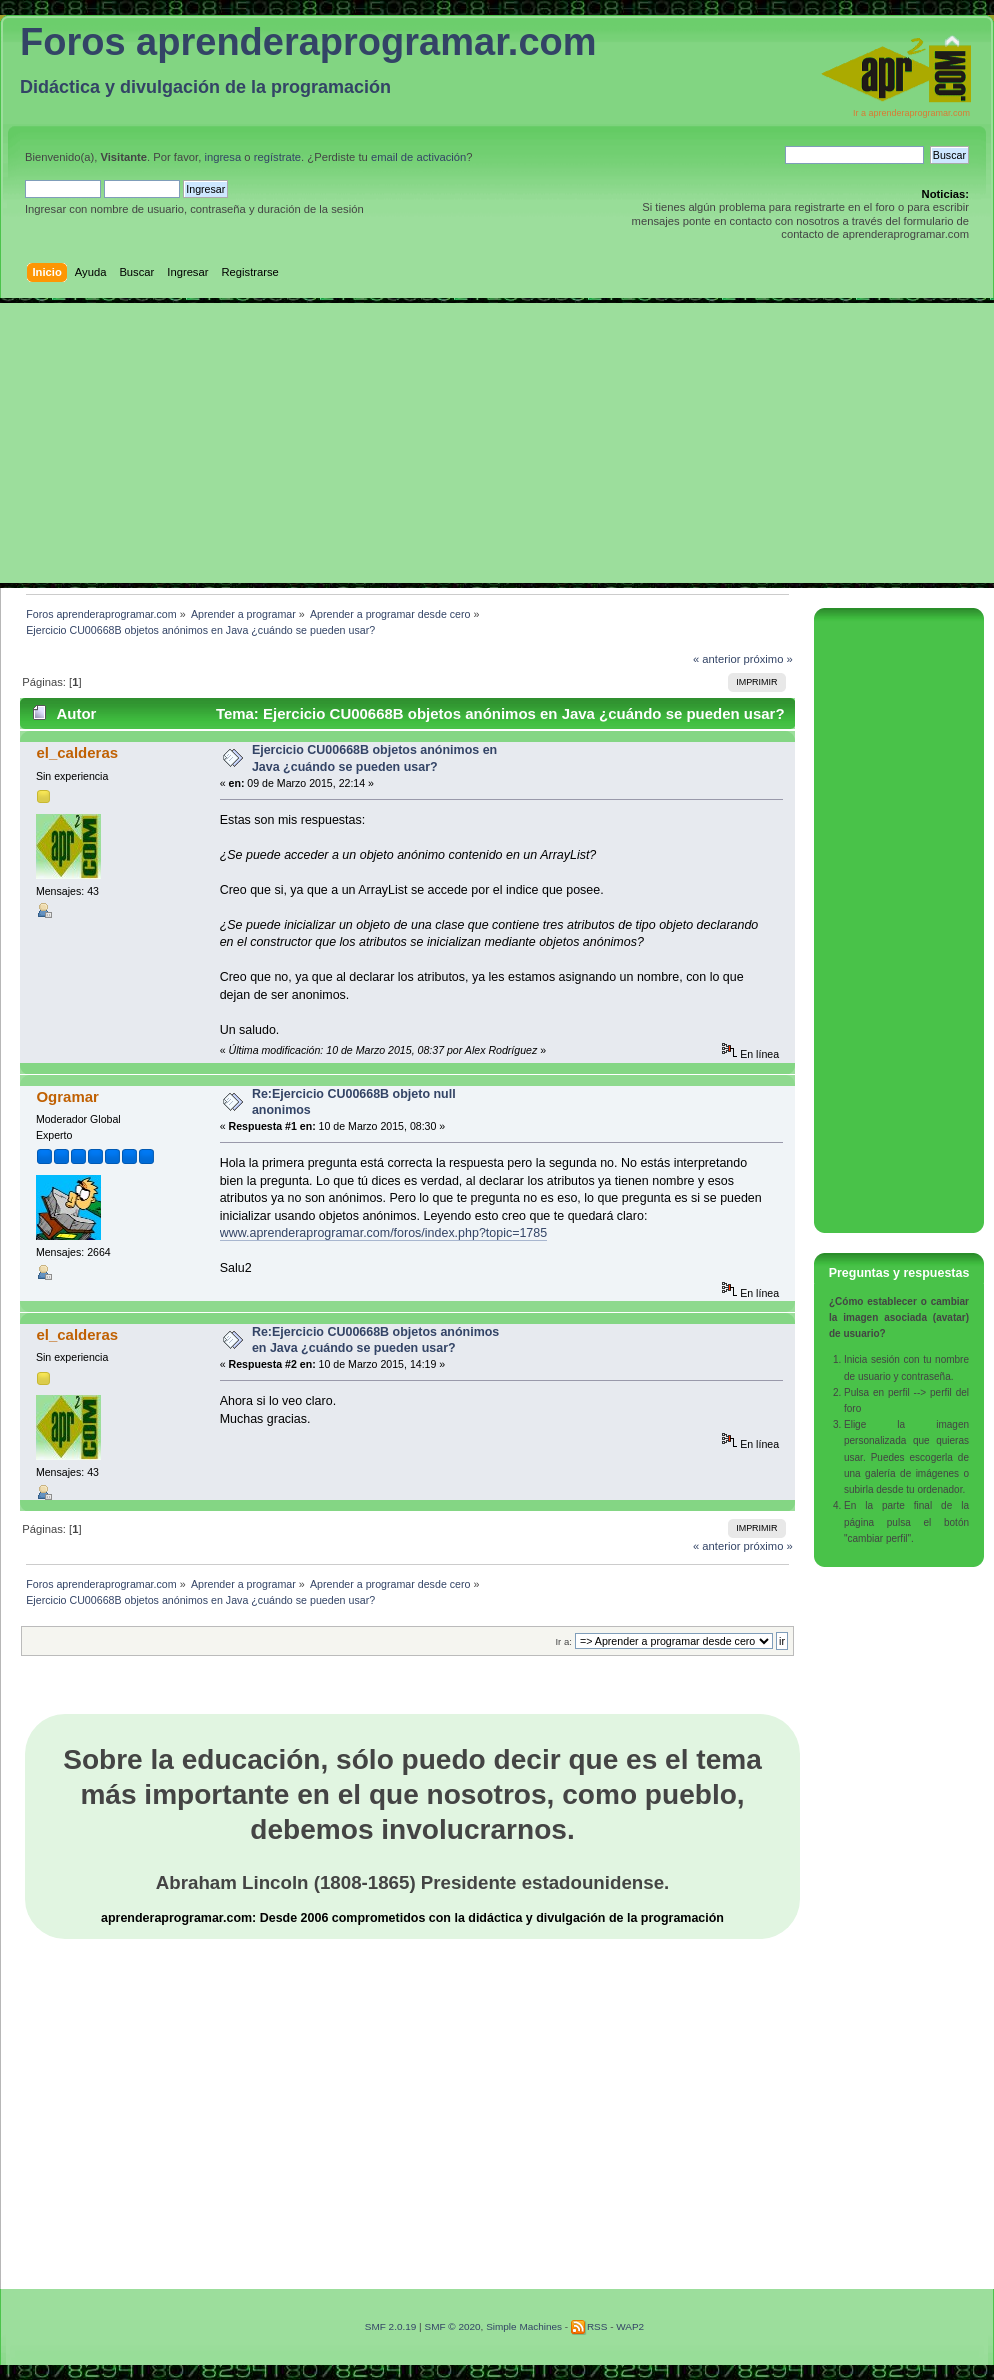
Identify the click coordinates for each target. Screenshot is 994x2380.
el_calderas (77, 752)
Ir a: (563, 1641)
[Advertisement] (497, 443)
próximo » (768, 659)
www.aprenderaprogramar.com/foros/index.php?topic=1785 (384, 1233)
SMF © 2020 (452, 2326)
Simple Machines (524, 2326)
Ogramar (67, 1096)
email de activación (418, 157)
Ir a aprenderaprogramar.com (911, 113)
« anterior (716, 659)
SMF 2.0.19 (391, 2326)
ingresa (222, 157)
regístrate (277, 157)
